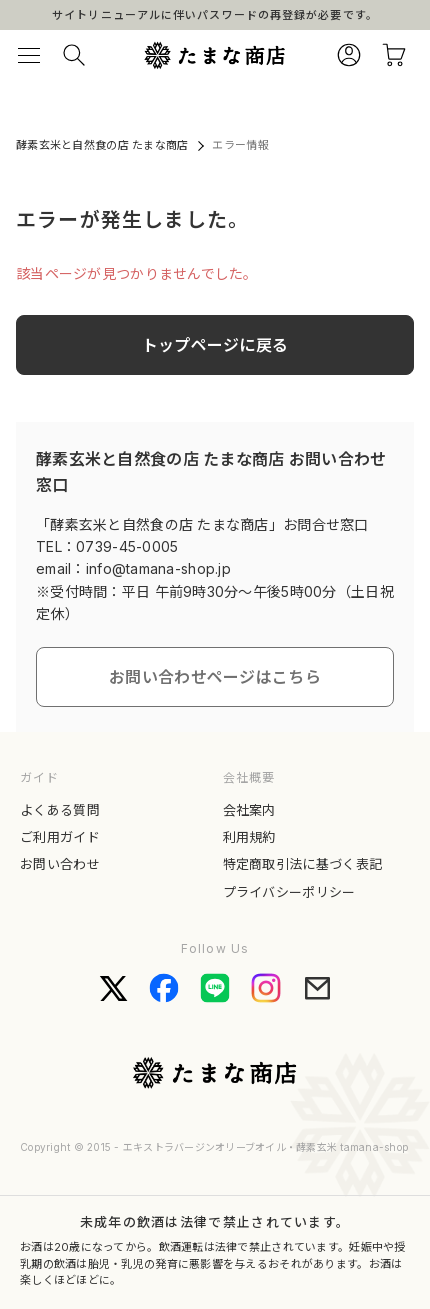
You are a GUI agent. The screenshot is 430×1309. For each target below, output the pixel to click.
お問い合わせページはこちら (215, 677)
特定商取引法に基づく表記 (303, 864)
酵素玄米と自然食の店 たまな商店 (102, 145)
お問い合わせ (60, 864)
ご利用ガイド (60, 837)
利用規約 (249, 837)
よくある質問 (60, 810)
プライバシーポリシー (289, 892)
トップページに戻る (215, 345)
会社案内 (249, 810)
